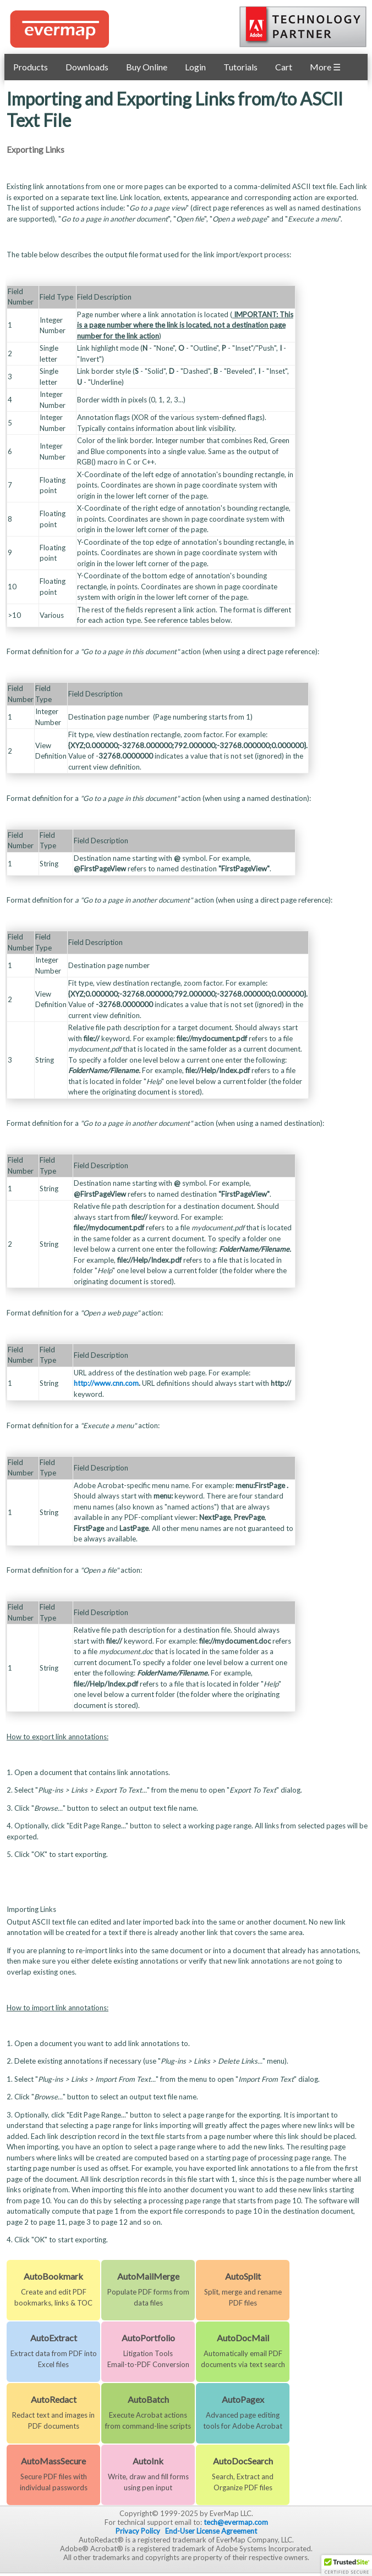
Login (195, 67)
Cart (283, 67)
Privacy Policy (138, 2531)
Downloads (86, 67)
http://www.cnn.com (106, 1383)
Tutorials (240, 67)
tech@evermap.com (236, 2522)
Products (30, 67)
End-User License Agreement (211, 2531)
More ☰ (325, 67)
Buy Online (146, 67)
